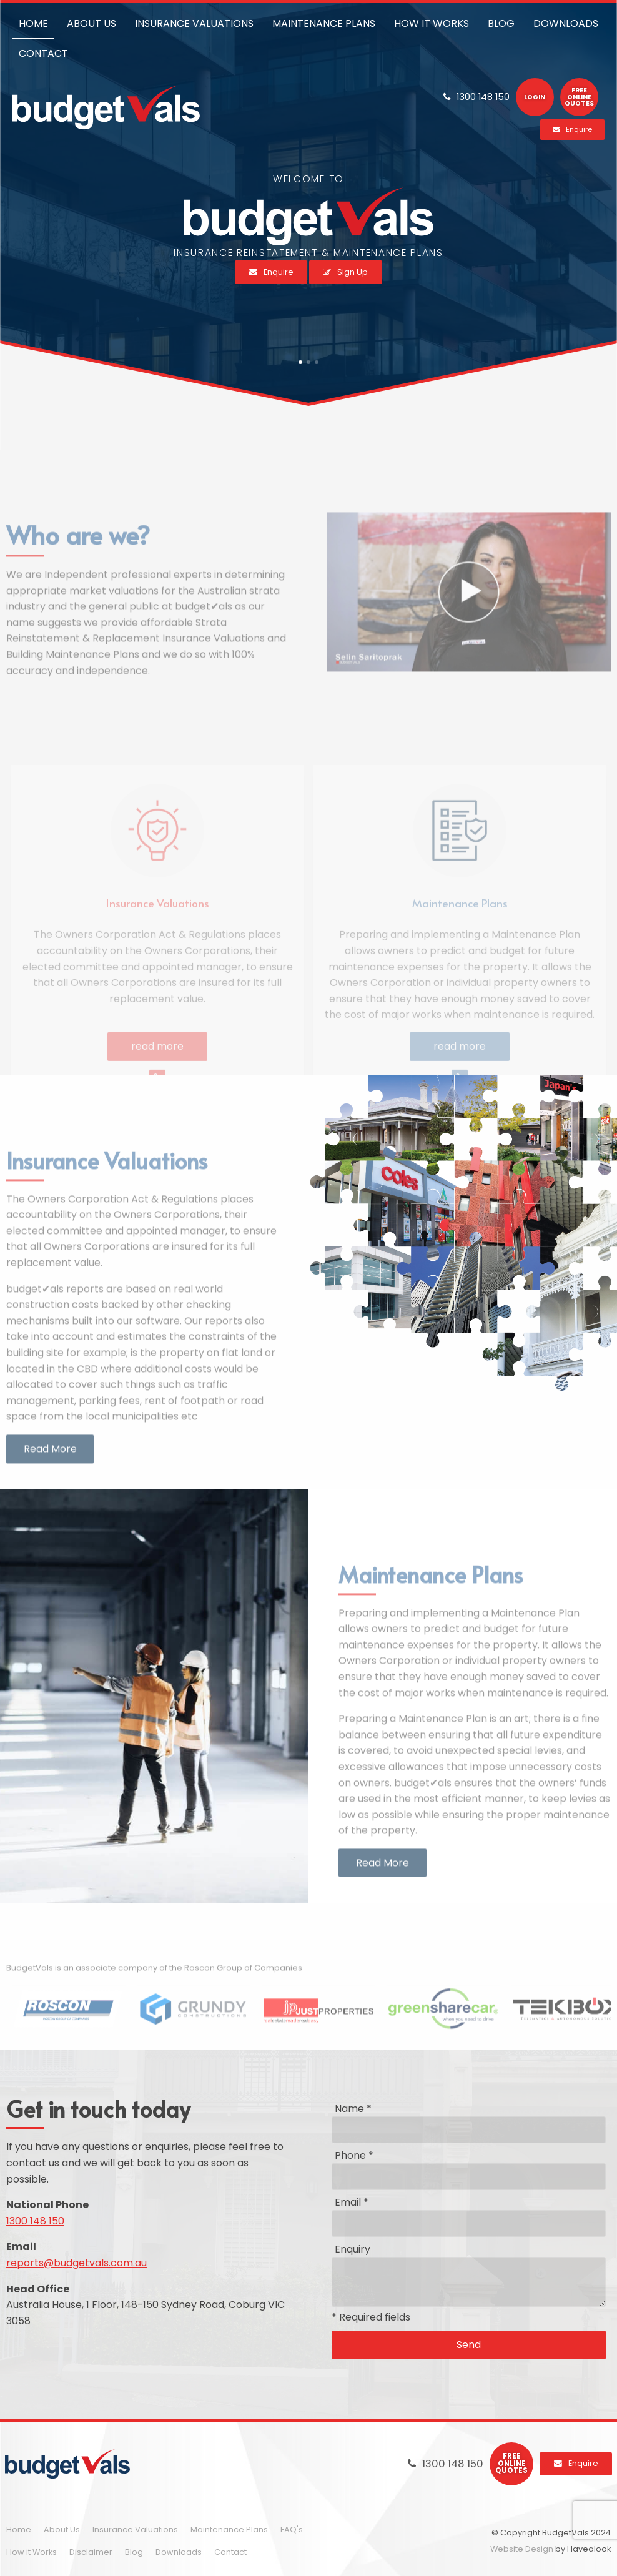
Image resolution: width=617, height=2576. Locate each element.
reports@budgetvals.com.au (76, 2263)
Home (18, 2529)
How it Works (31, 2552)
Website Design (521, 2549)
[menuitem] (18, 2530)
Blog (134, 2552)
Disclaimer (90, 2552)
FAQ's (291, 2529)
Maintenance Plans (229, 2529)
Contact (230, 2552)
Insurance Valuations (135, 2529)
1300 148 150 (35, 2221)
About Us (62, 2529)
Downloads (178, 2552)
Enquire (583, 2463)
